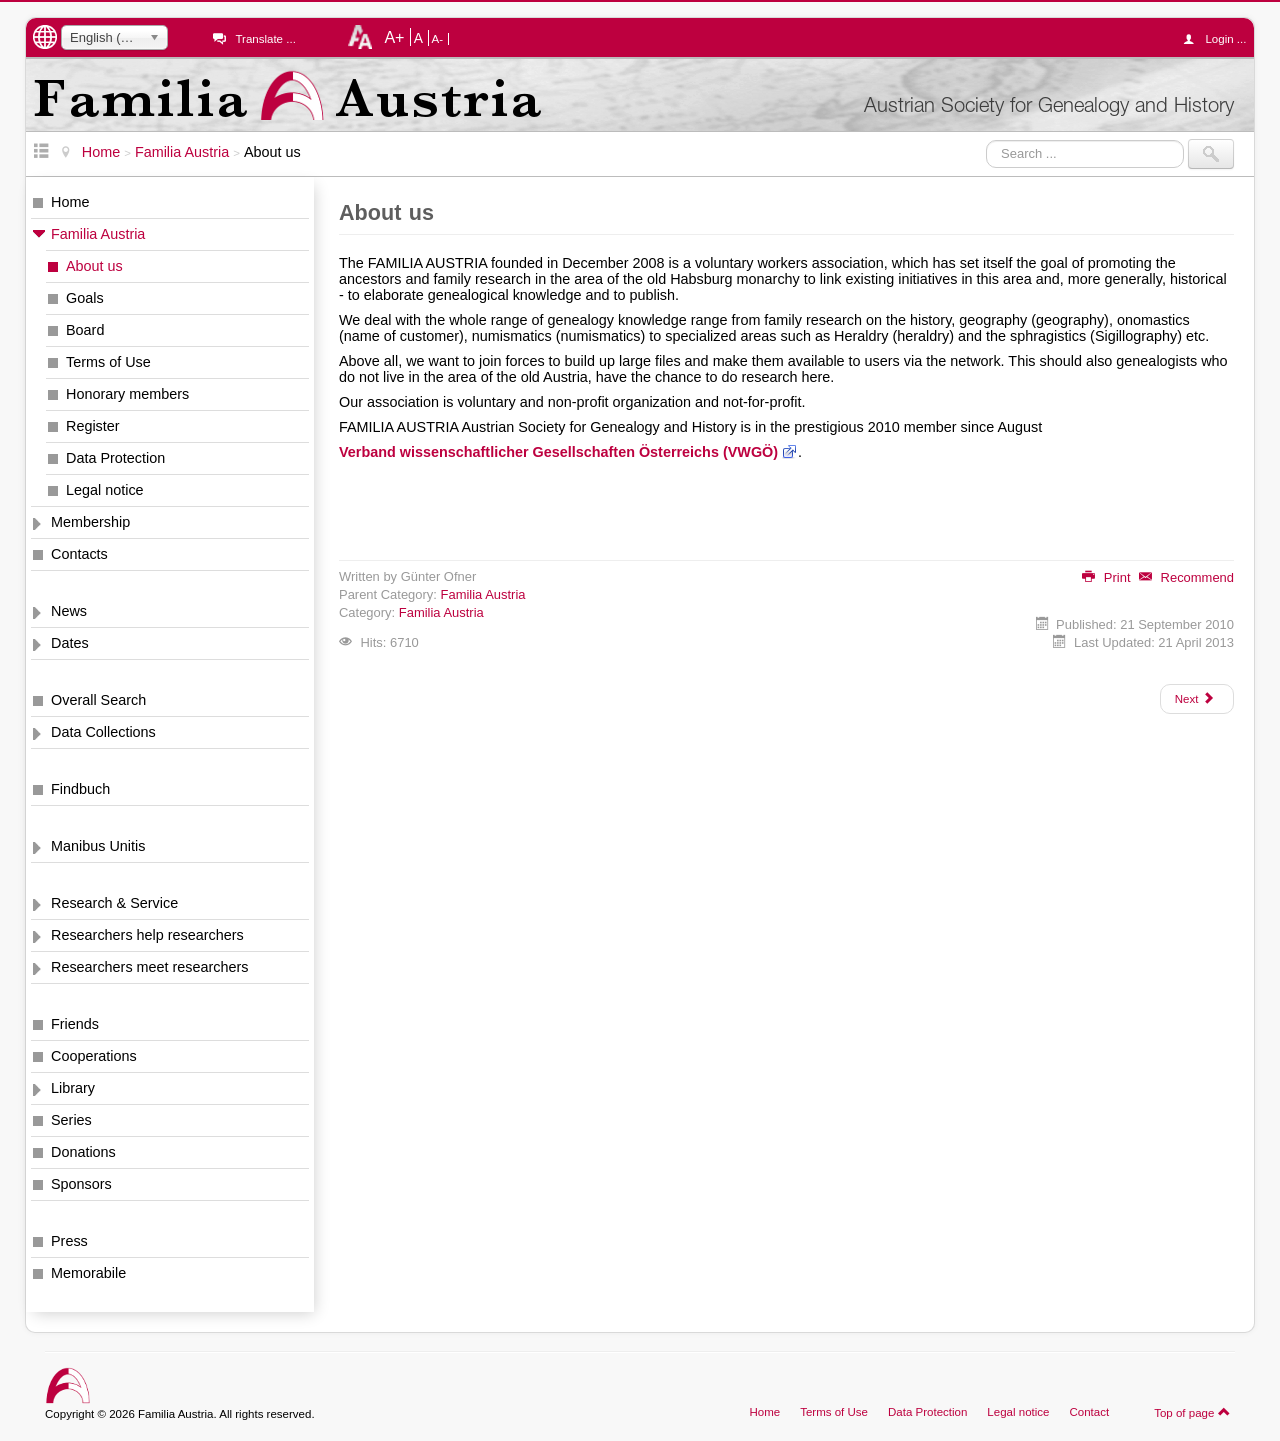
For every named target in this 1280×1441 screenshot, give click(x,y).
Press (69, 1241)
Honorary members (127, 394)
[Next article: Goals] (1197, 699)
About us (94, 266)
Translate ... (265, 39)
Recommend (1186, 577)
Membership (90, 522)
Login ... (1219, 39)
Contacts (79, 554)
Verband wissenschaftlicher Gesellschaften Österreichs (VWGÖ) (558, 452)
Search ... (986, 139)
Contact (1089, 1412)
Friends (75, 1024)
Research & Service (114, 903)
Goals (85, 298)
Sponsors (81, 1184)
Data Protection (115, 458)
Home (70, 202)
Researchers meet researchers (150, 967)
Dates (70, 643)
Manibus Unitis (98, 846)
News (69, 611)
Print (1106, 577)
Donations (83, 1152)
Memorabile (88, 1273)
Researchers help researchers (147, 935)
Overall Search (98, 700)
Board (85, 330)
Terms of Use (108, 362)
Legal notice (105, 490)
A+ (394, 37)
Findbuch (80, 789)
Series (71, 1120)
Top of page (1192, 1412)
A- (438, 39)
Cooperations (94, 1056)
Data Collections (103, 732)
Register (93, 426)
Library (73, 1088)
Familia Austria (98, 234)
